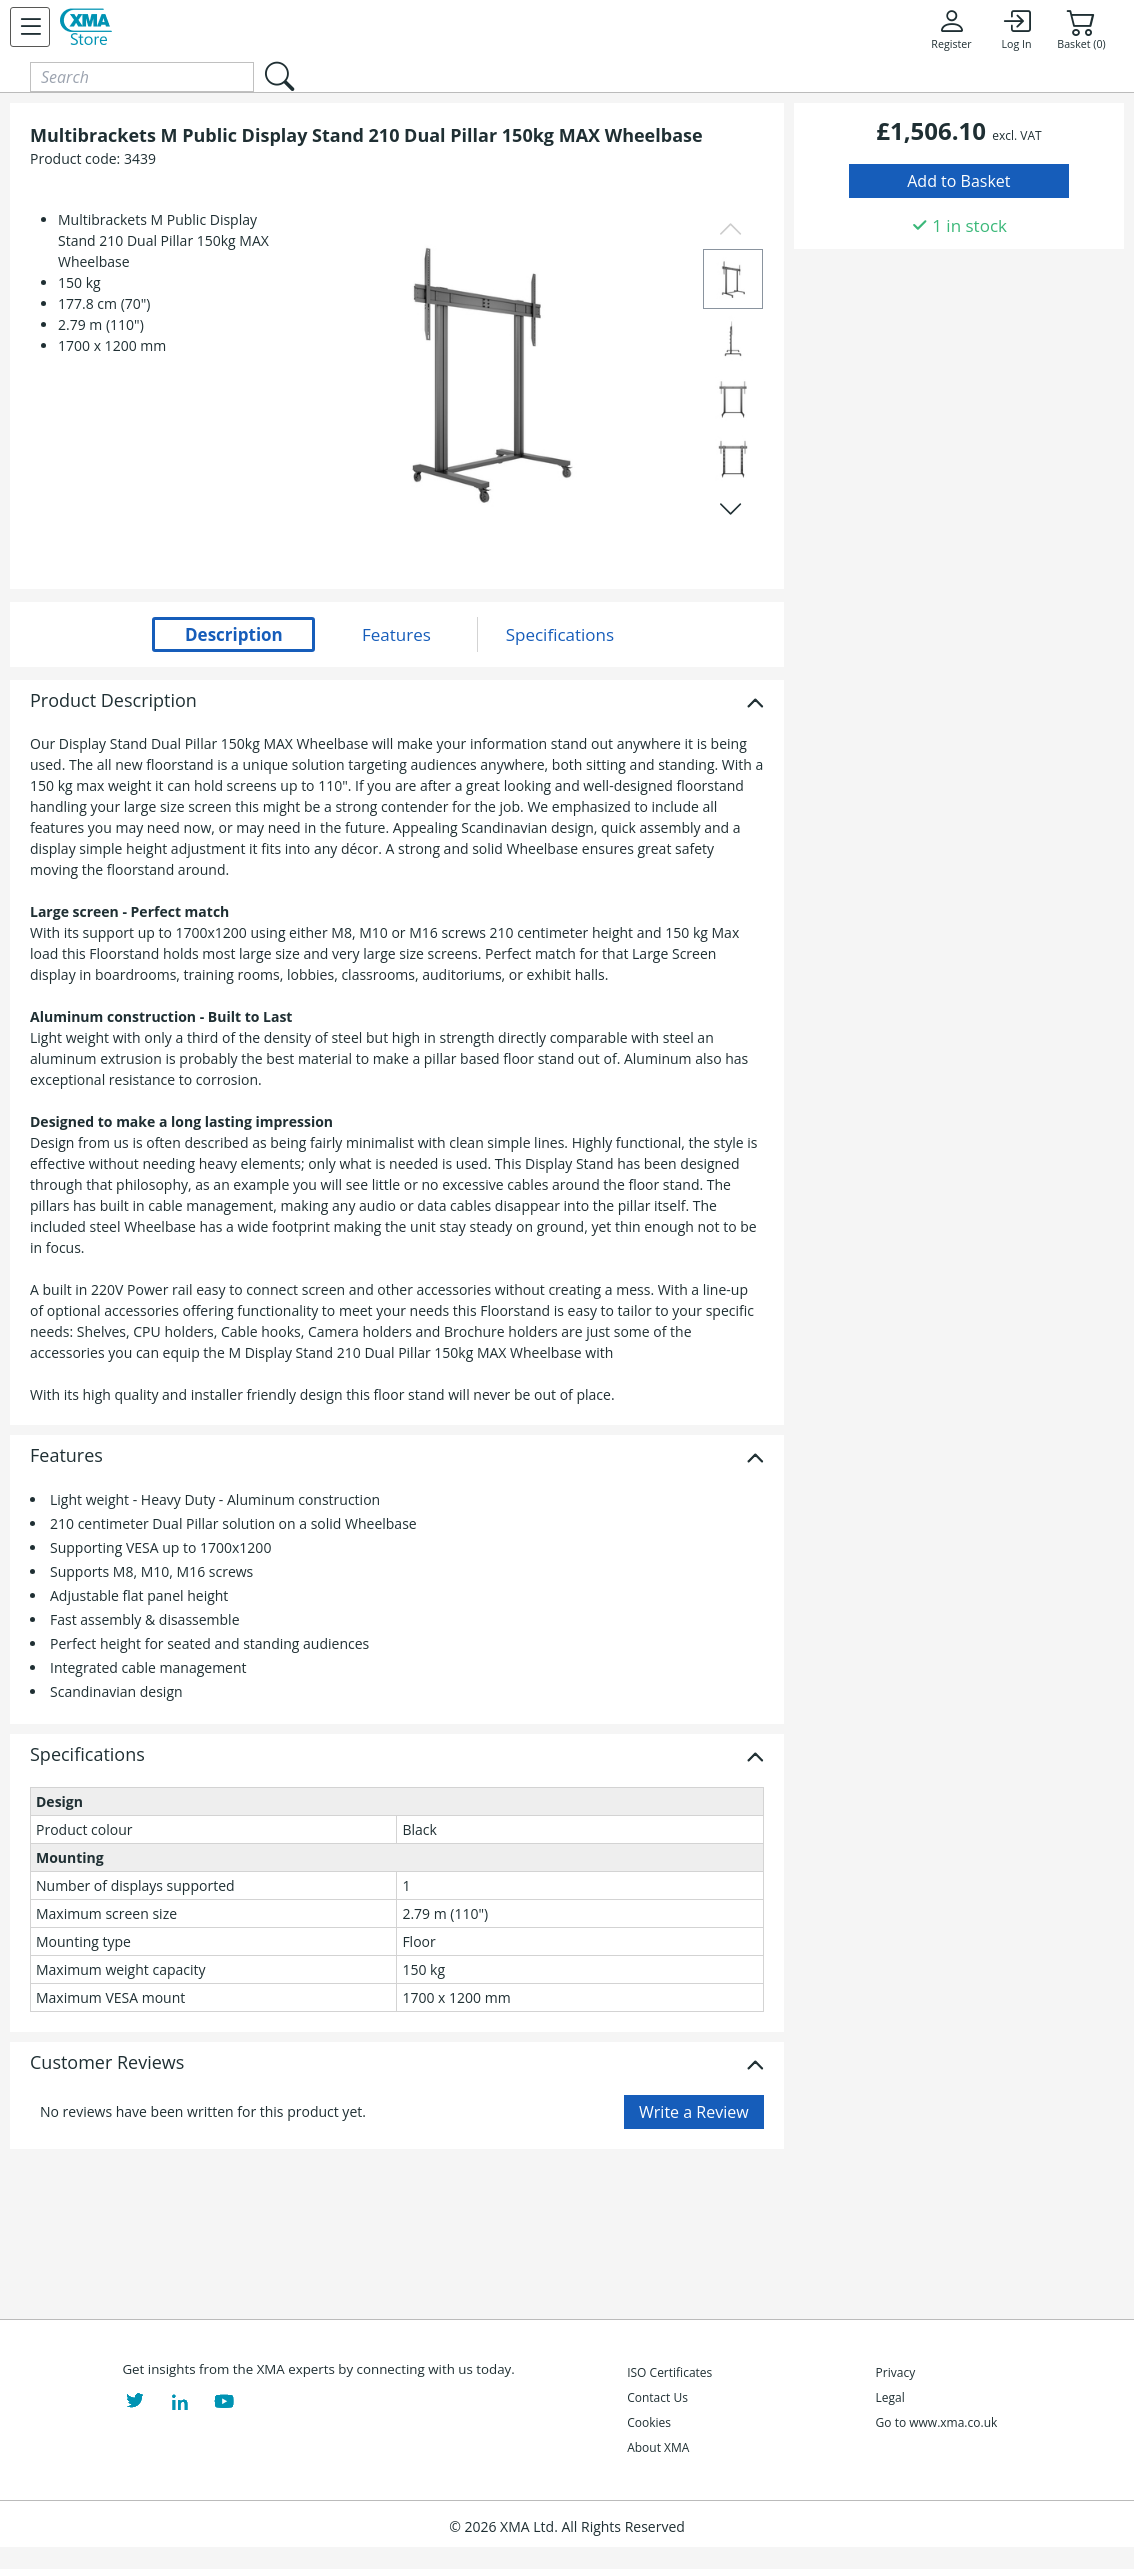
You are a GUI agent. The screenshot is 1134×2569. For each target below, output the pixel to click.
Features (66, 1456)
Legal (890, 2397)
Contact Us (657, 2397)
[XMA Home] (86, 27)
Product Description (113, 701)
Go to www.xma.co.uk (937, 2422)
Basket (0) (1081, 29)
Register (951, 29)
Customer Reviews (107, 2063)
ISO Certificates (669, 2372)
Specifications (87, 1755)
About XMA (658, 2447)
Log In (1016, 29)
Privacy (896, 2372)
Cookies (649, 2422)
